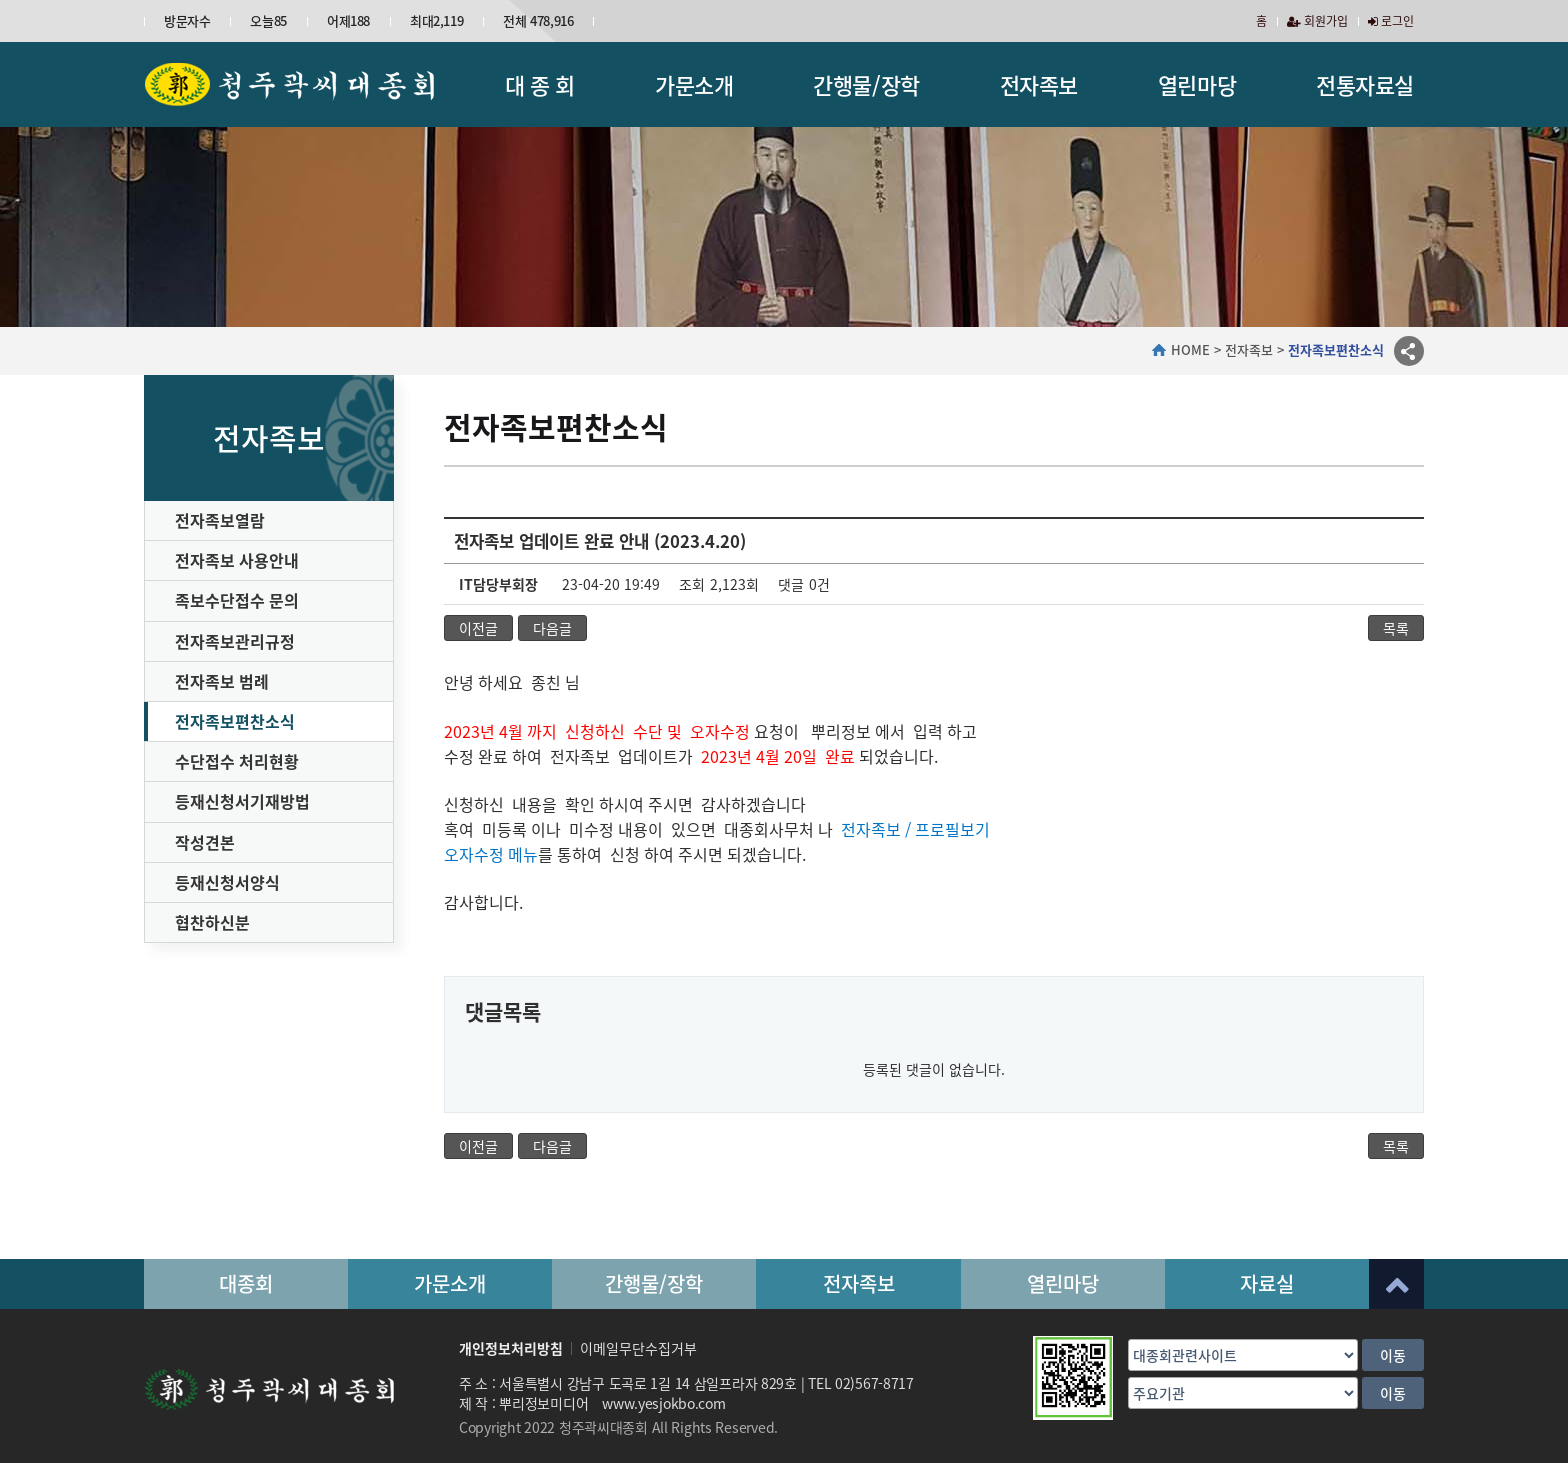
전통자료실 (1365, 84)
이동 (1393, 1355)
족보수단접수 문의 (237, 600)
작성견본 (205, 842)
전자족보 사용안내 (237, 560)
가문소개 (694, 84)
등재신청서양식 (227, 882)
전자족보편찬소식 (235, 721)
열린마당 (1197, 84)
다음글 (552, 628)
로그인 (1391, 21)
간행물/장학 (866, 84)
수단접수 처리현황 (237, 761)
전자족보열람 (220, 520)
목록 (1396, 628)
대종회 (246, 1283)
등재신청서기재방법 (242, 801)
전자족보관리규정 (235, 641)
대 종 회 (540, 84)
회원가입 (1317, 21)
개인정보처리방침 (511, 1348)
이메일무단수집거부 (638, 1348)
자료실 (1267, 1283)
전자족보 (1039, 84)
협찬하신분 (212, 922)
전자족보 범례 (222, 681)
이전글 (478, 628)
